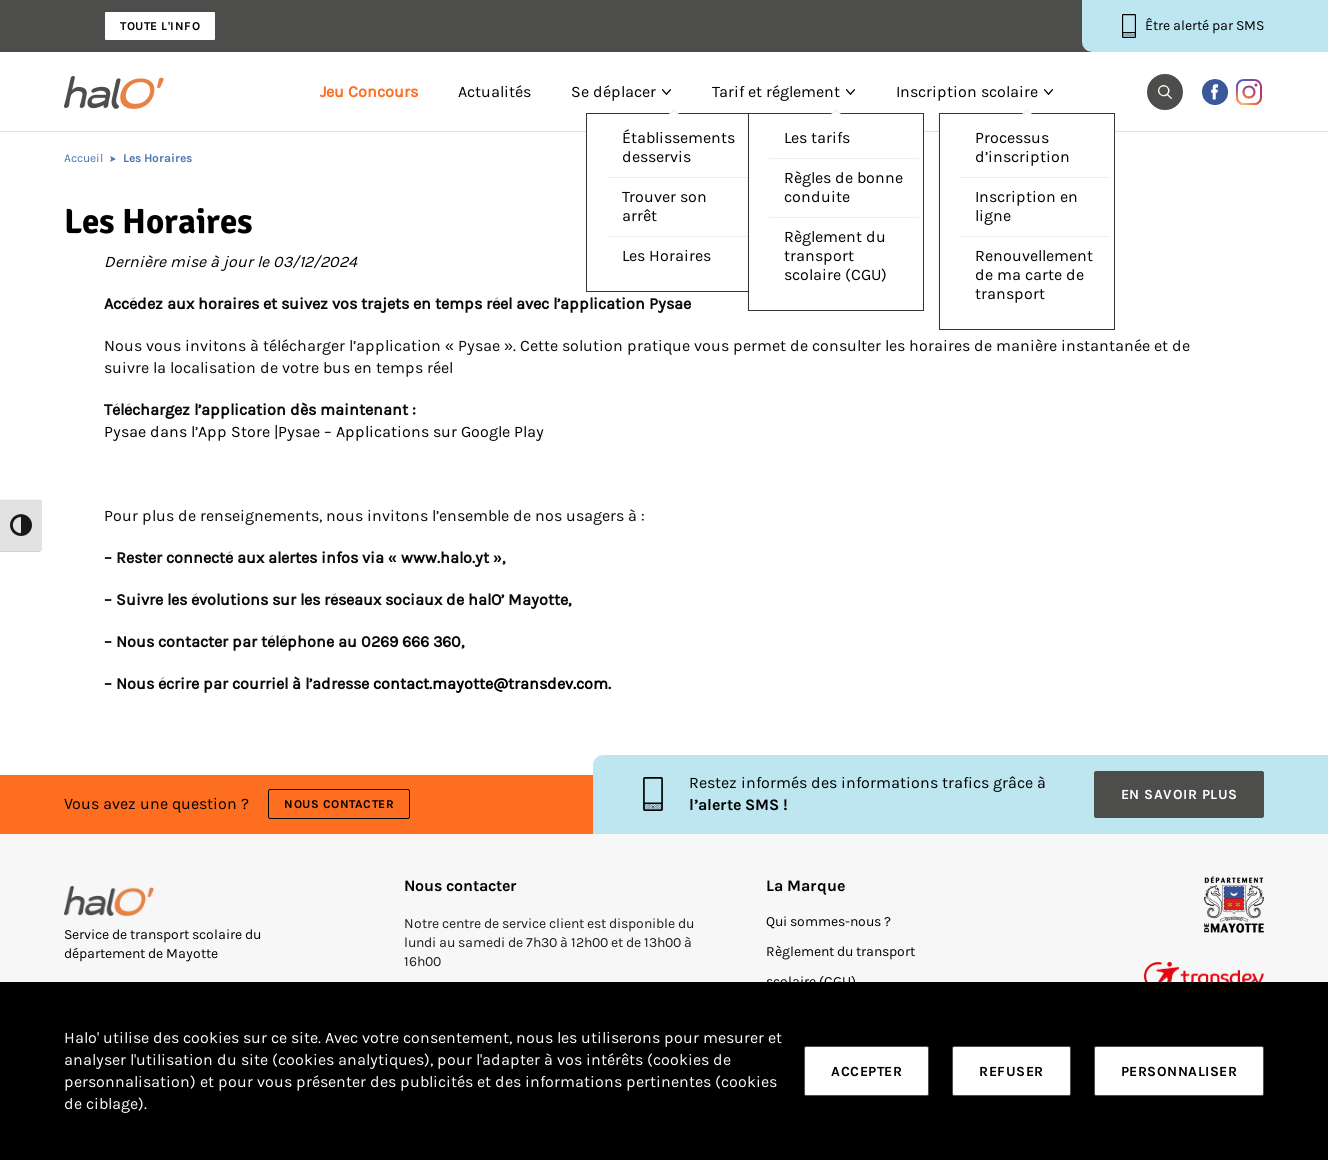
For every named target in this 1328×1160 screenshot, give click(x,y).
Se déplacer (613, 92)
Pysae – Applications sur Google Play (411, 432)
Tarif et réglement (776, 92)
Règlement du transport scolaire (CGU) (840, 966)
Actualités (494, 92)
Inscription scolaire (967, 92)
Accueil (83, 158)
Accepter (866, 1071)
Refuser (1011, 1071)
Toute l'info (160, 26)
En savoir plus (1179, 794)
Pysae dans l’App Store (187, 432)
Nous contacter (339, 804)
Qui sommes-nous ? (828, 921)
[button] (1165, 92)
